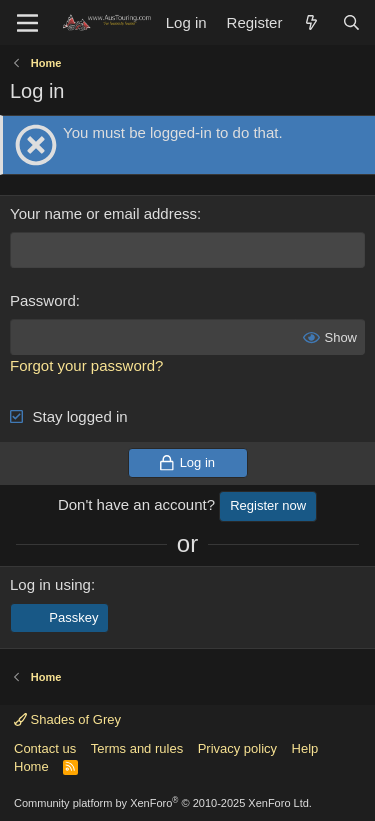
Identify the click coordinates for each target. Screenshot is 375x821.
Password (43, 300)
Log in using (50, 584)
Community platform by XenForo (163, 803)
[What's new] (311, 22)
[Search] (351, 22)
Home (31, 766)
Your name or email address (103, 213)
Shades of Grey (67, 719)
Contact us (45, 748)
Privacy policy (237, 748)
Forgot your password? (86, 365)
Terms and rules (137, 748)
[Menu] (27, 23)
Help (305, 748)
